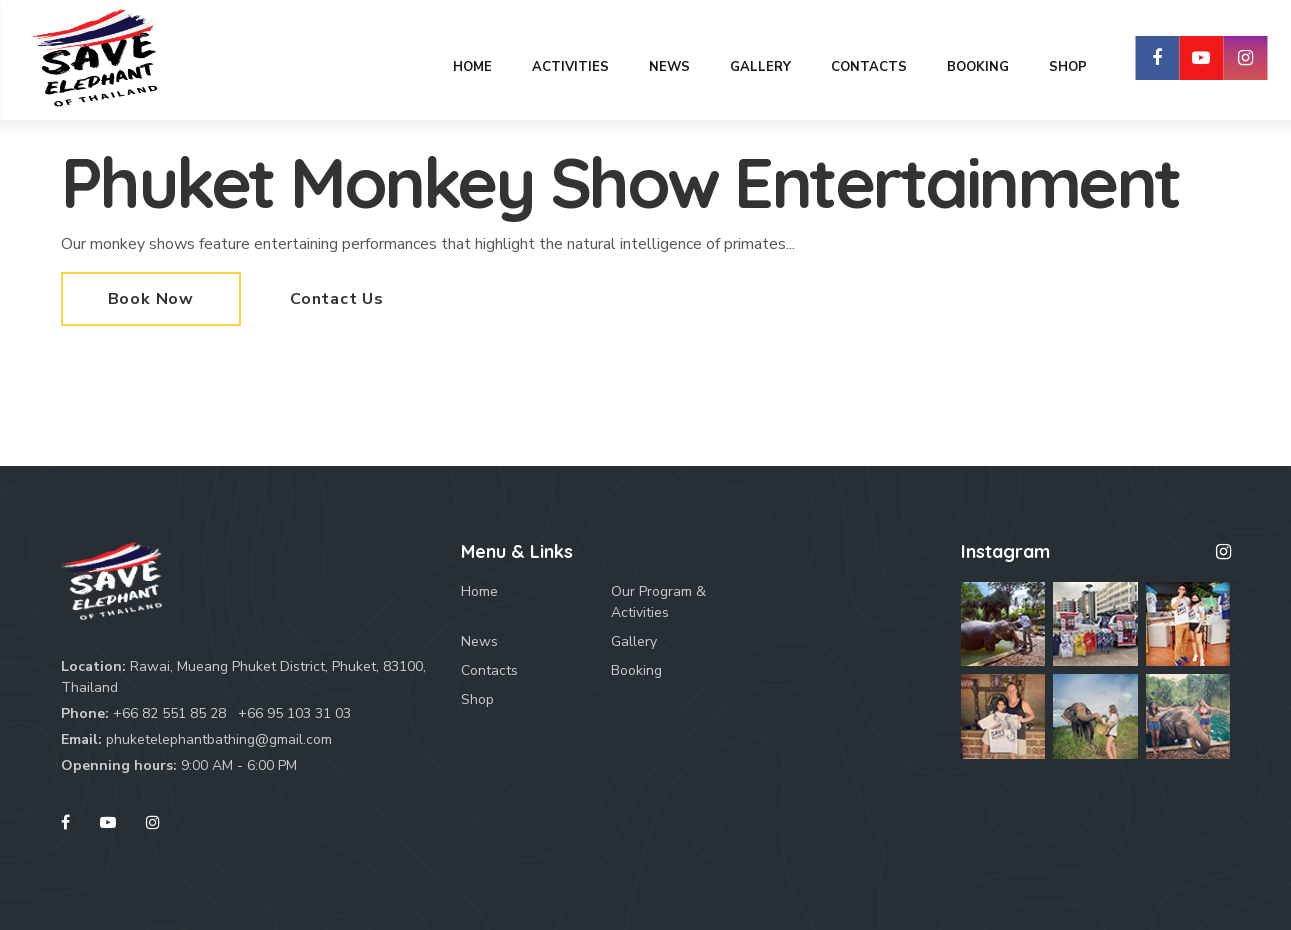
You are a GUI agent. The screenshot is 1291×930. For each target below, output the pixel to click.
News (479, 641)
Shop (477, 699)
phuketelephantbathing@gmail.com (219, 739)
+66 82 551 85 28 (169, 713)
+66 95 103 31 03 (294, 713)
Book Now (151, 299)
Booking (636, 670)
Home (479, 591)
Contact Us (337, 299)
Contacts (489, 670)
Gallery (634, 641)
